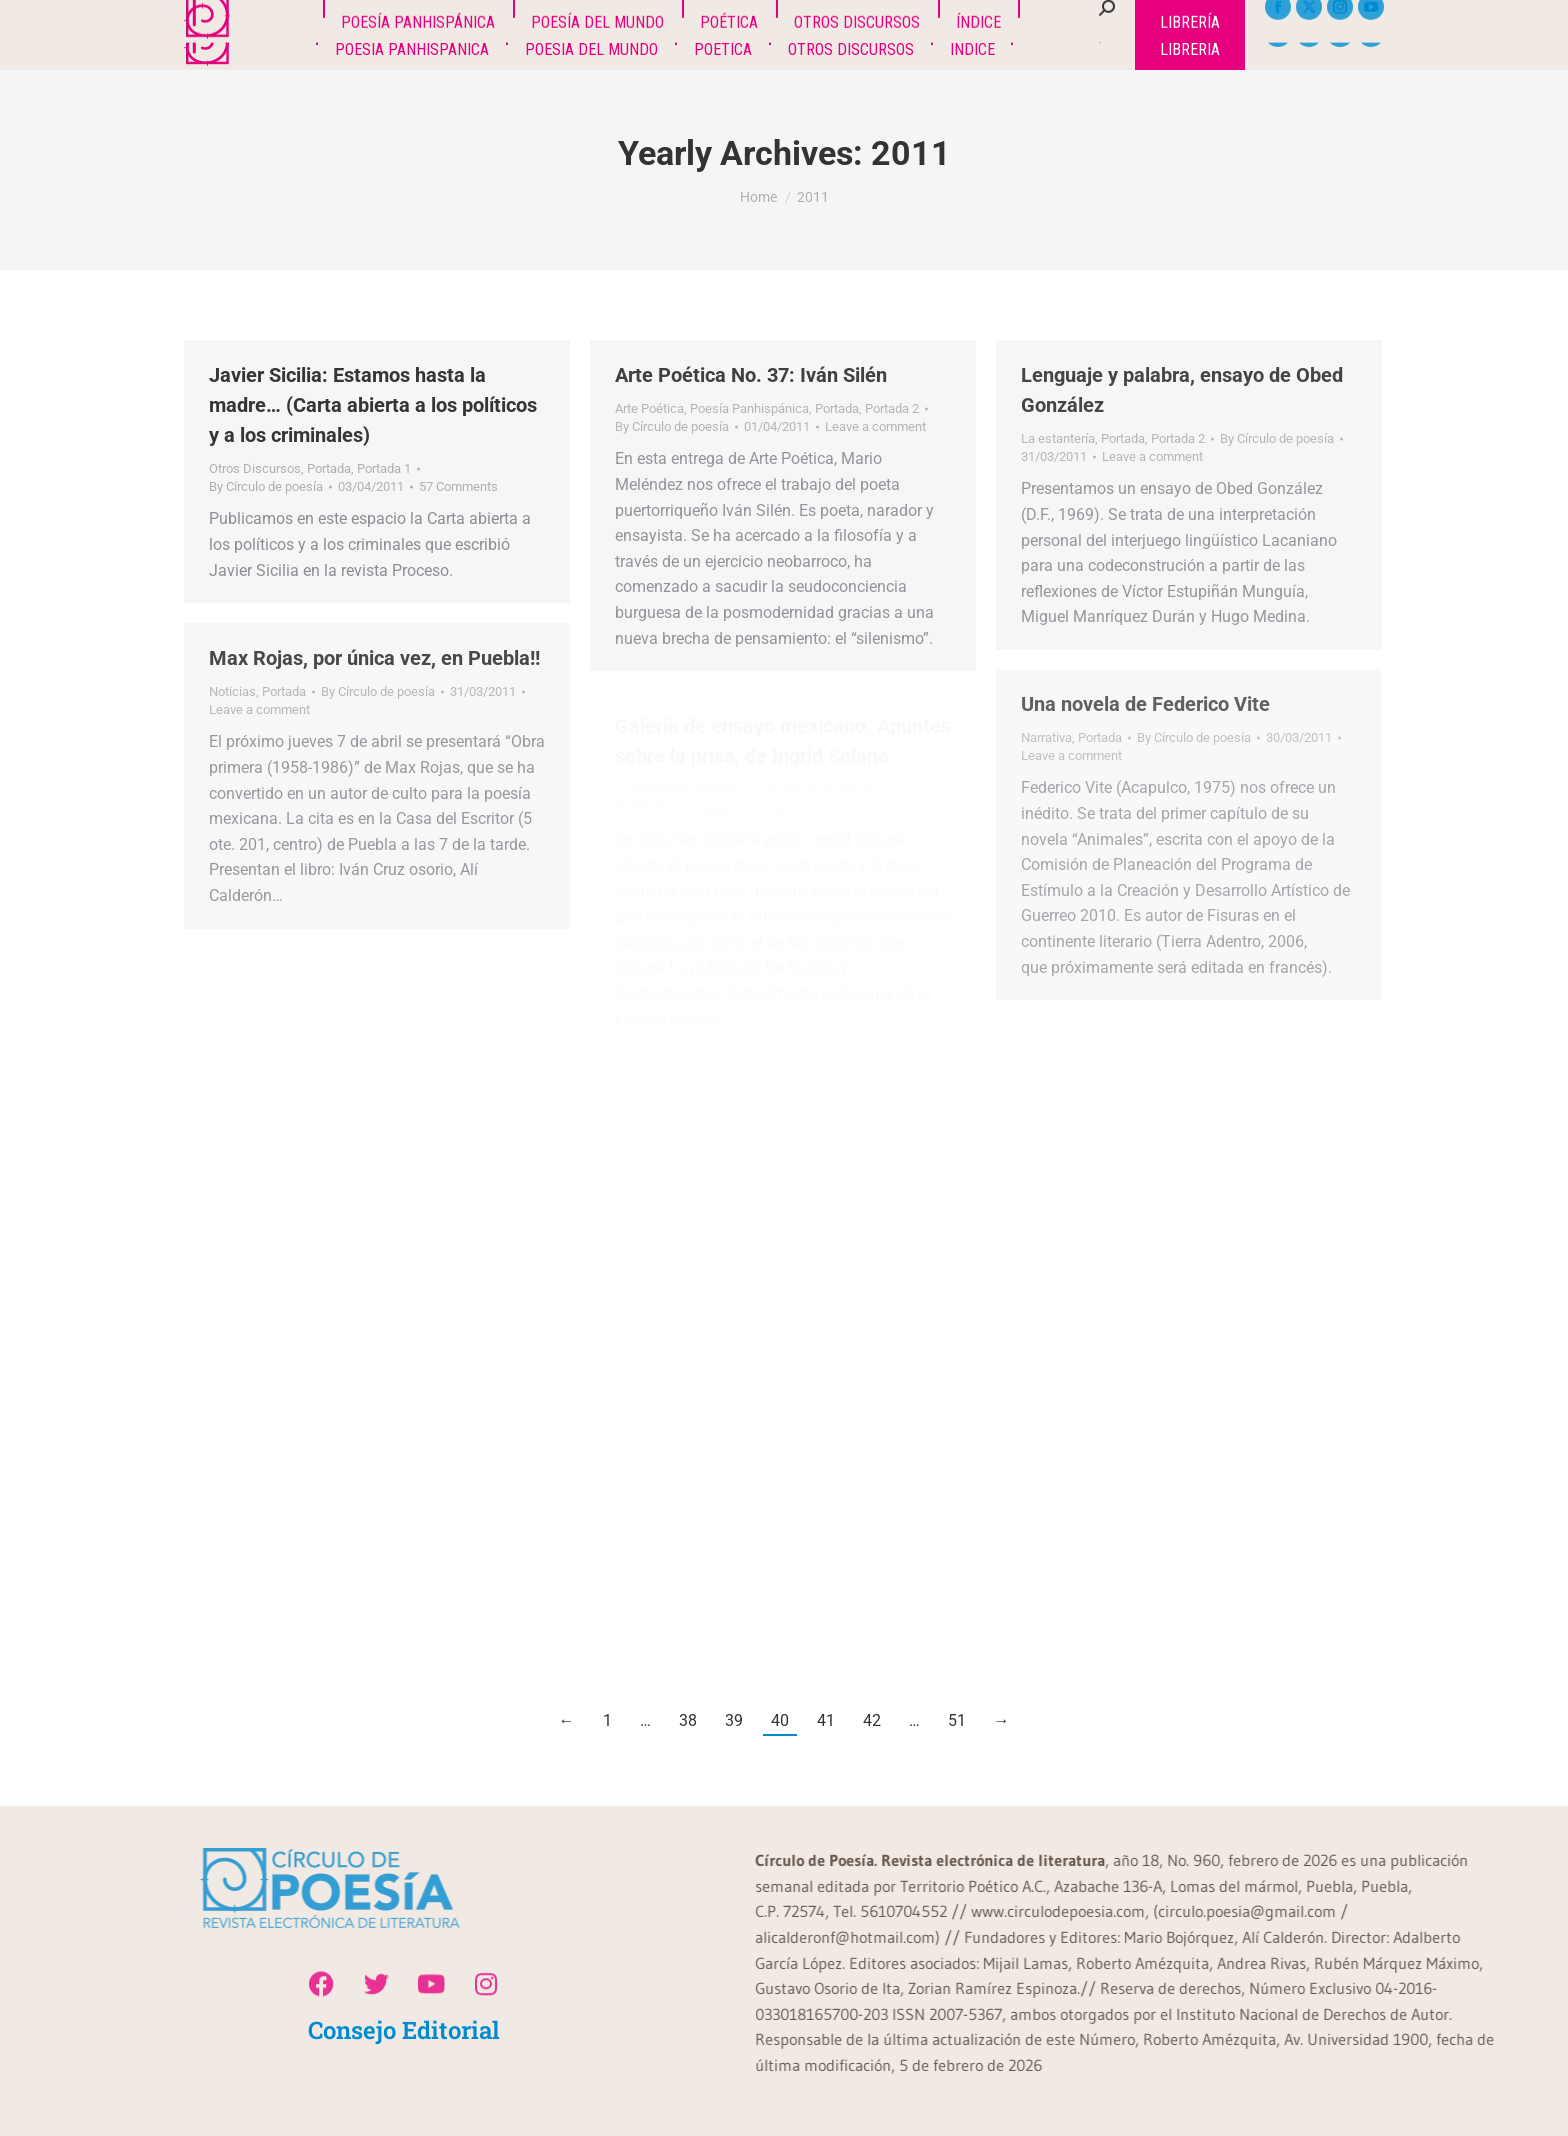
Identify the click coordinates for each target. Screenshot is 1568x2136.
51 (957, 1720)
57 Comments (458, 486)
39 (734, 1720)
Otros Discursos (255, 468)
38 (688, 1720)
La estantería (1058, 438)
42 (872, 1720)
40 (780, 1720)
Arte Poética (649, 408)
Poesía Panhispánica (749, 408)
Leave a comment (875, 426)
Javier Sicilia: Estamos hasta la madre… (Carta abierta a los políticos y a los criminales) (373, 405)
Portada (329, 468)
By (266, 486)
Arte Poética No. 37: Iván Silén (751, 375)
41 (826, 1720)
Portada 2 (892, 408)
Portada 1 (384, 468)
